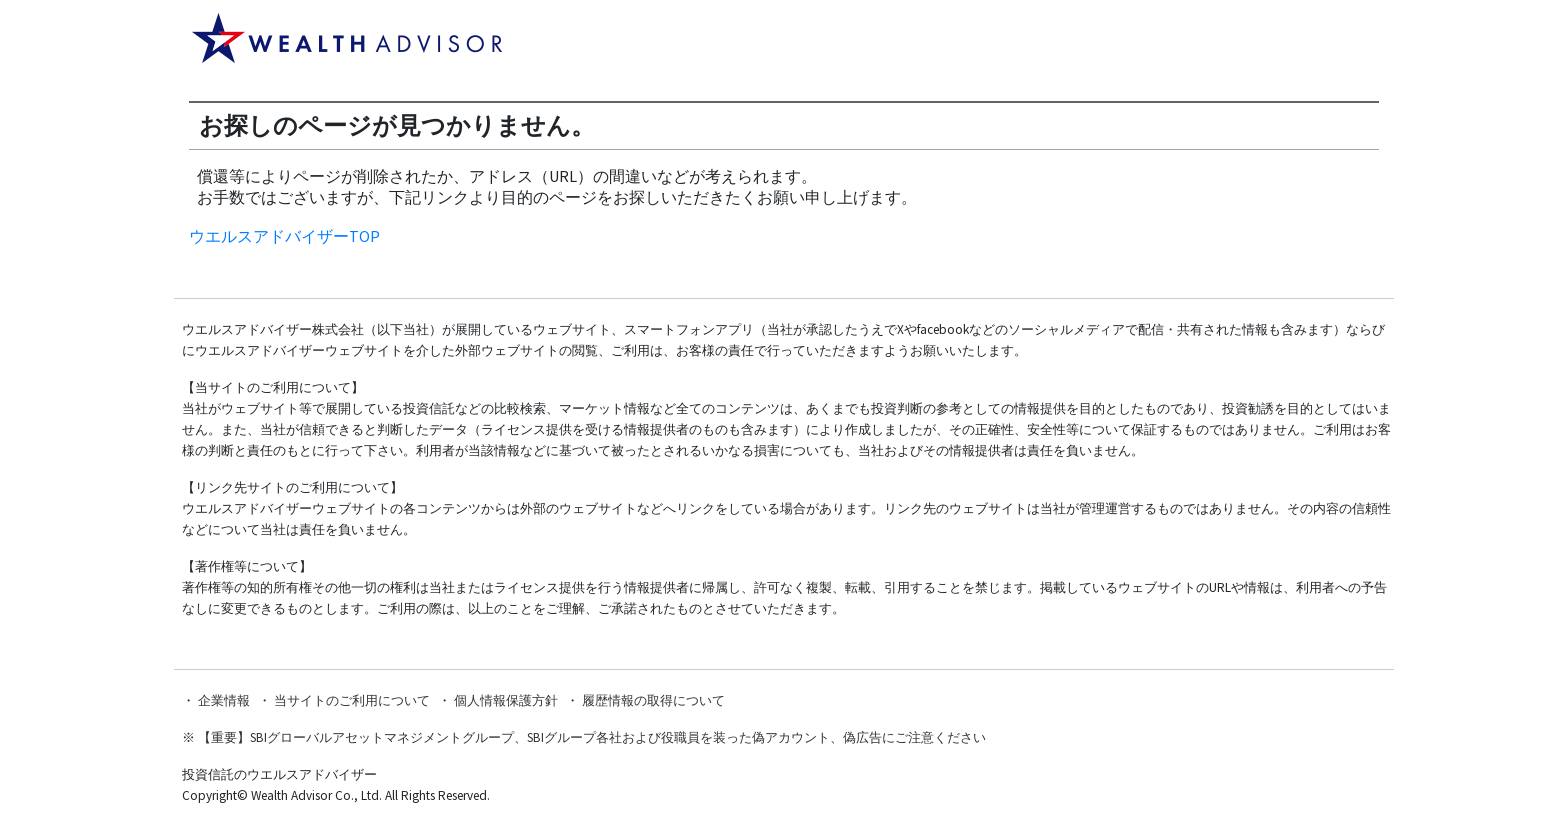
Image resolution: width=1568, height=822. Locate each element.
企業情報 (224, 700)
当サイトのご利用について (352, 700)
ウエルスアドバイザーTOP (284, 236)
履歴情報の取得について (653, 700)
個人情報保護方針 (506, 700)
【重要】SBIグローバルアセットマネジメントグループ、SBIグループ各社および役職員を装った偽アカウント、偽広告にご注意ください (592, 737)
